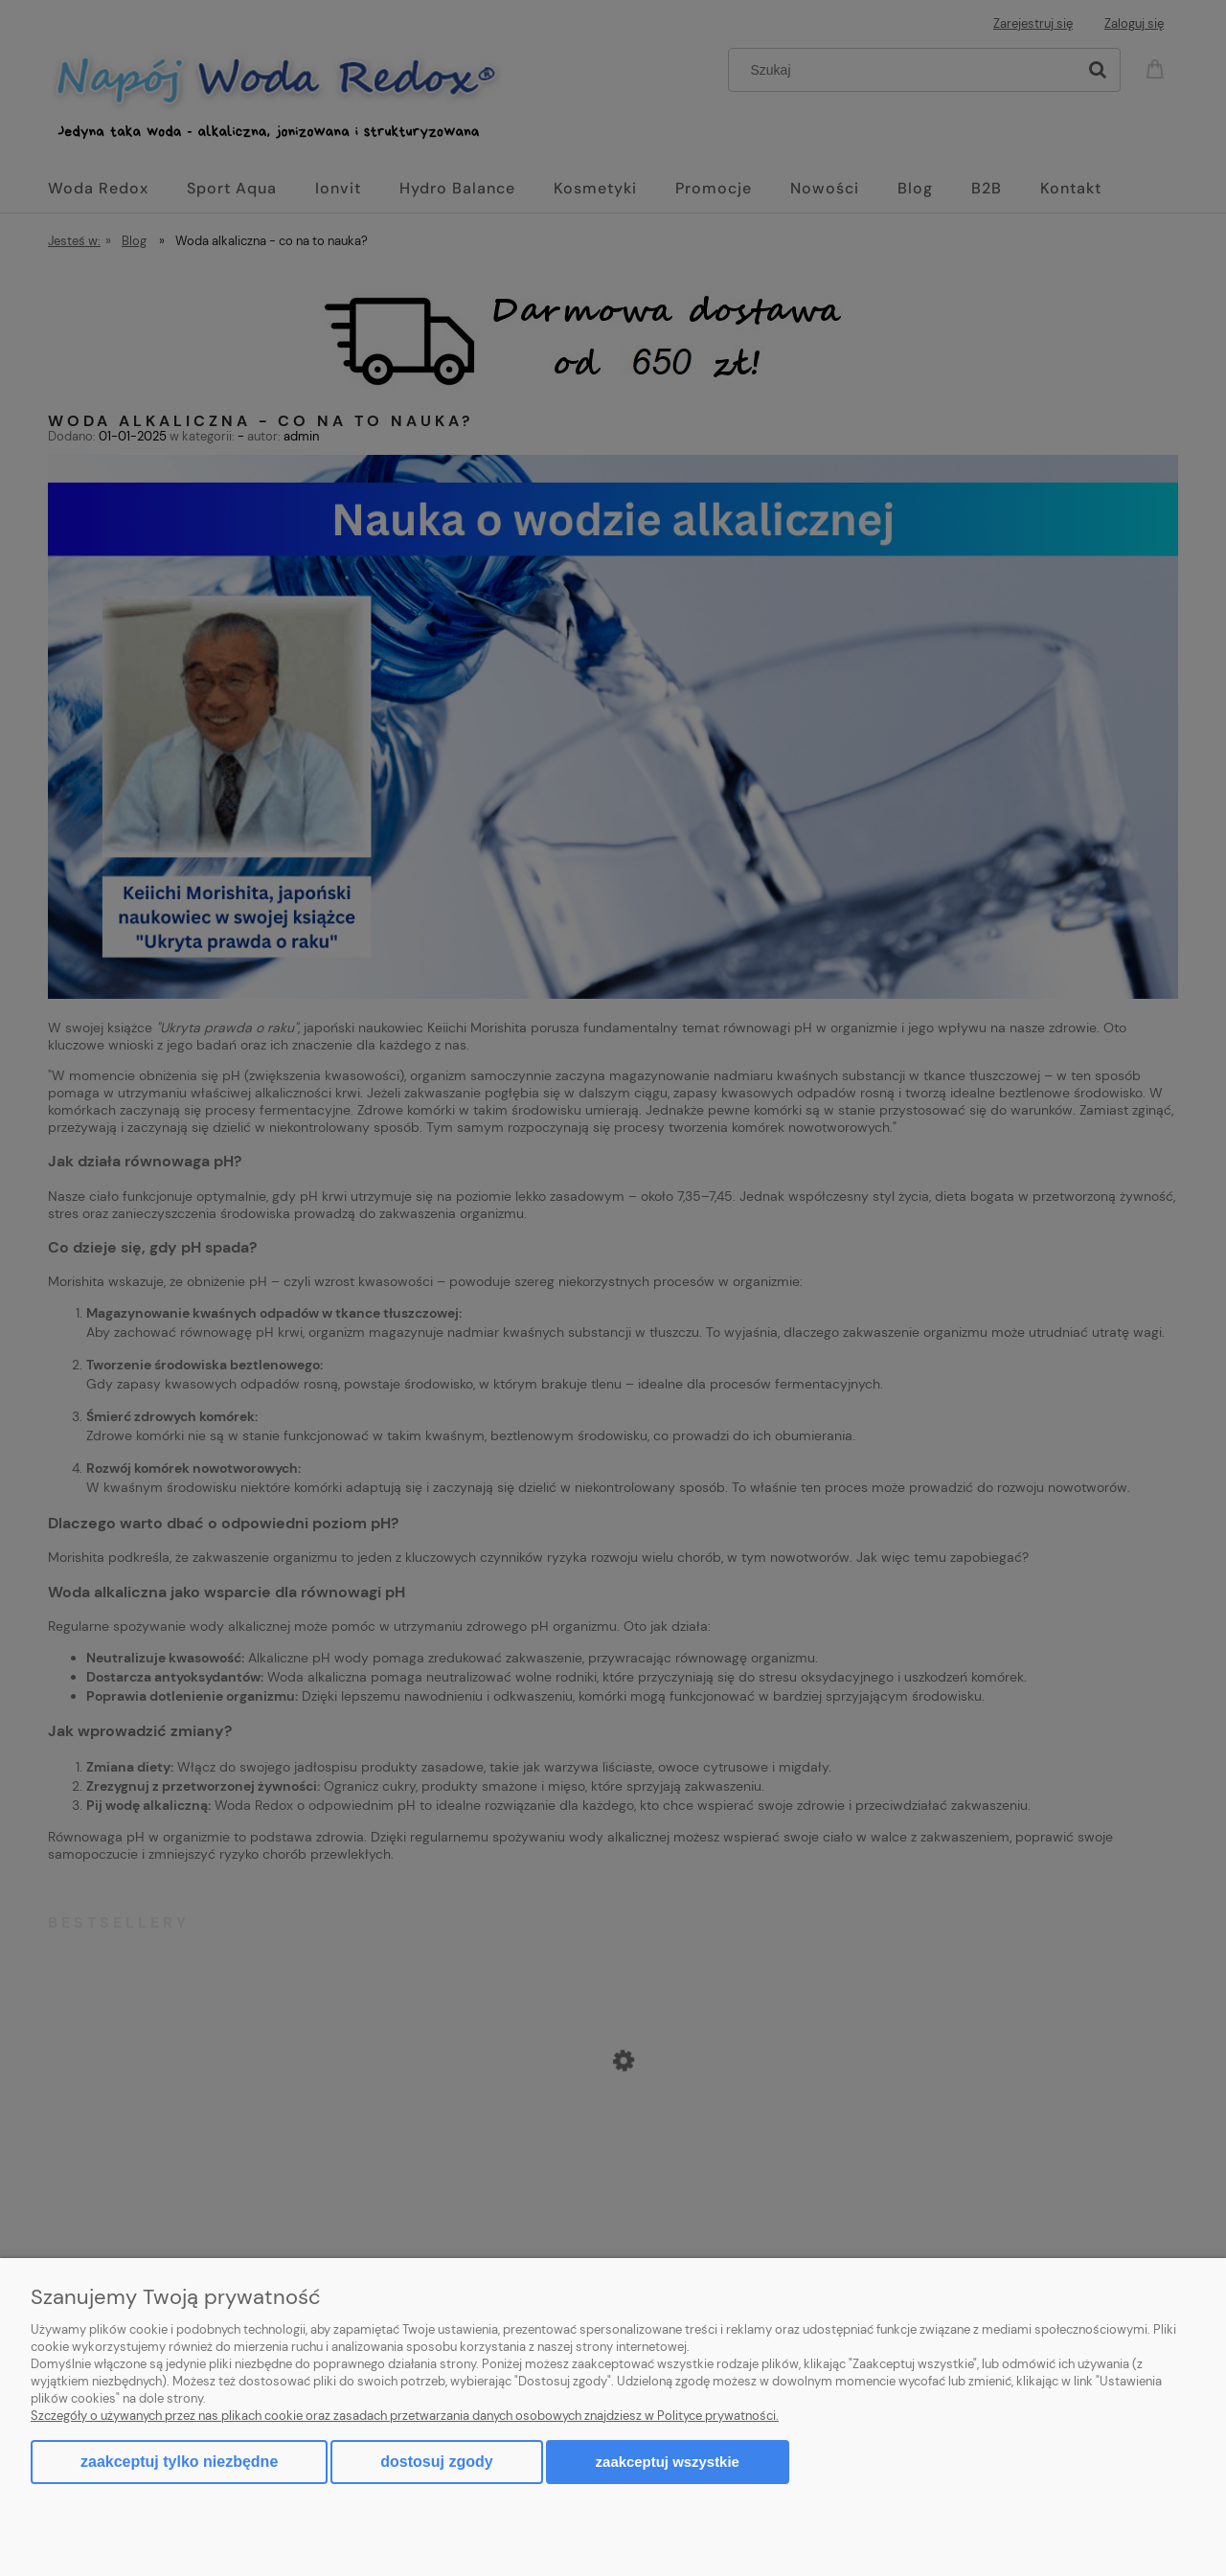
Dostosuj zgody (436, 2461)
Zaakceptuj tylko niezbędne (179, 2461)
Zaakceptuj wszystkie (667, 2461)
